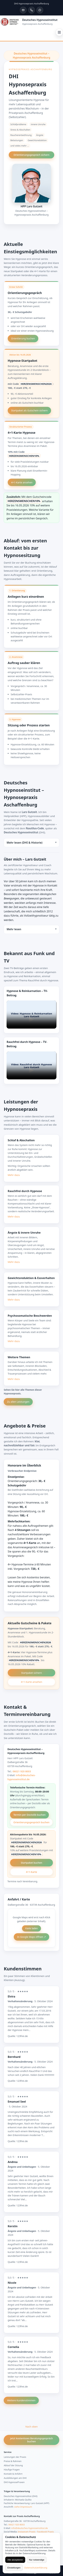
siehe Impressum (23, 2506)
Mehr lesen (14, 929)
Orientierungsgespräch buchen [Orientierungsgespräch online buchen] (31, 1822)
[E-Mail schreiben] (23, 10)
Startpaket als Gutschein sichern (29, 410)
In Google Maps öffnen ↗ (31, 1936)
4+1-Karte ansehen (21, 482)
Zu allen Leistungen (18, 1401)
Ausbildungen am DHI (15, 2477)
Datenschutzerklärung (35, 2567)
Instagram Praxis (26, 2531)
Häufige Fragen (12, 2469)
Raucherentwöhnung (21, 135)
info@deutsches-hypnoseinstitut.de (29, 2528)
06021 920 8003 (22, 1771)
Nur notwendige (36, 2560)
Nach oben (31, 2426)
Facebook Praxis (45, 2531)
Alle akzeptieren (15, 2560)
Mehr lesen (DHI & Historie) (24, 842)
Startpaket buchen (31, 1862)
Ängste (39, 135)
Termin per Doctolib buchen (29, 1814)
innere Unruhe (38, 124)
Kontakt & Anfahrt (13, 2473)
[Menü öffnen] (59, 32)
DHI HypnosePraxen (14, 2482)
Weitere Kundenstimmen (21, 2400)
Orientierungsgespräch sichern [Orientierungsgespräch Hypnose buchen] (32, 154)
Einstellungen (13, 2567)
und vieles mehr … (19, 145)
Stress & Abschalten (20, 129)
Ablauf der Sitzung (13, 2465)
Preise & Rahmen (12, 2461)
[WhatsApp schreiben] (39, 10)
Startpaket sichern (31, 1672)
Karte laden (31, 1928)
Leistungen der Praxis (15, 2456)
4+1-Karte (31, 1872)
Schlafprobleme (18, 124)
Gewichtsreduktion (37, 140)
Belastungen (16, 140)
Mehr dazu (14, 1175)
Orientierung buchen (23, 338)
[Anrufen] (31, 10)
